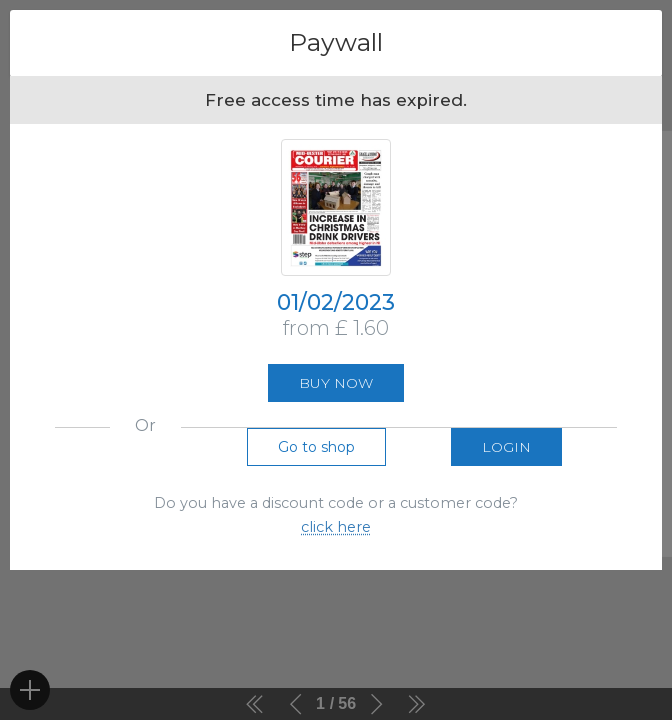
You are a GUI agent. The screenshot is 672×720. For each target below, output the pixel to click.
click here (336, 527)
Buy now (336, 383)
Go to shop (316, 447)
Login (506, 447)
